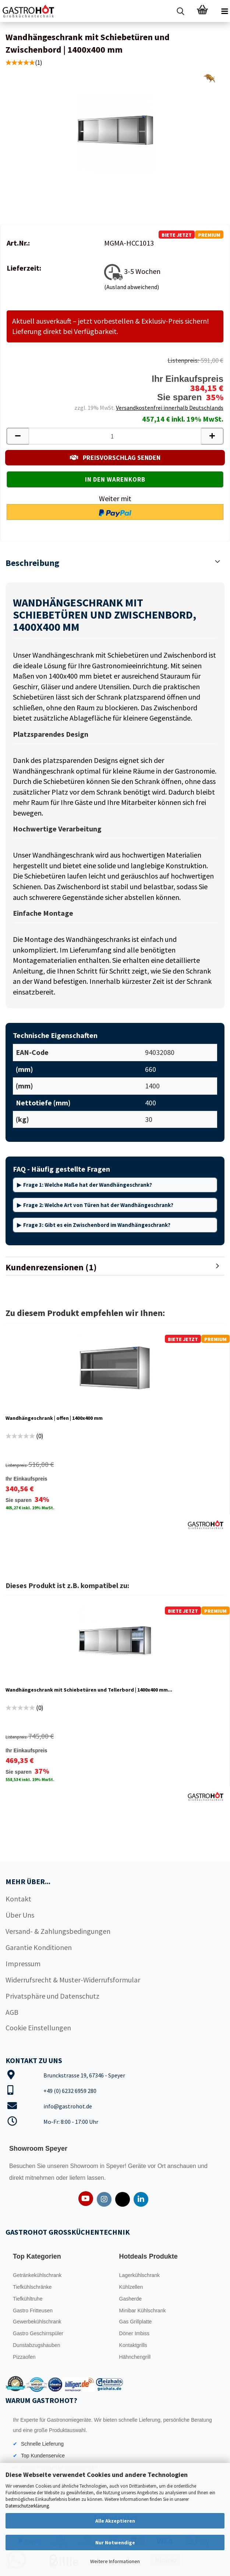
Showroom (85, 2166)
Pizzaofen (24, 2357)
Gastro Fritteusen (33, 2310)
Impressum (23, 1963)
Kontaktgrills (133, 2345)
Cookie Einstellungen (38, 2027)
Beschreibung (32, 563)
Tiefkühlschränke (32, 2287)
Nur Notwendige (115, 2542)
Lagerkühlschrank (139, 2275)
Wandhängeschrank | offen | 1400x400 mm (54, 1418)
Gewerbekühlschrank (37, 2322)
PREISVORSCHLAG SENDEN (115, 457)
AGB (12, 2012)
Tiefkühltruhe (27, 2299)
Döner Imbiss (134, 2333)
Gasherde (130, 2299)
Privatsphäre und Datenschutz (52, 1995)
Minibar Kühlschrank (142, 2310)
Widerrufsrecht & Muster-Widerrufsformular (73, 1979)
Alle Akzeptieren (115, 2520)
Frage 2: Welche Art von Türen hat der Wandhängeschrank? (98, 1204)
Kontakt (18, 1898)
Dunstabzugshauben (36, 2345)
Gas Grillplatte (135, 2322)
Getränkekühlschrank (37, 2275)
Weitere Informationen (115, 2561)
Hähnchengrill (135, 2357)
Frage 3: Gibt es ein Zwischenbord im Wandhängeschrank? (96, 1224)
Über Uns (20, 1914)
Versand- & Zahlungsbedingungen (58, 1931)
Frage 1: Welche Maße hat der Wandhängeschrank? (87, 1184)
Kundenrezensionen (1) (51, 1267)
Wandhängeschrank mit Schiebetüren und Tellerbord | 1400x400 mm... (89, 1689)
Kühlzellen (131, 2287)
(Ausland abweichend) (131, 287)
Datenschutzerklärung (27, 2506)
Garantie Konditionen (39, 1947)
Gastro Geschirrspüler (38, 2333)
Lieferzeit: (24, 267)
